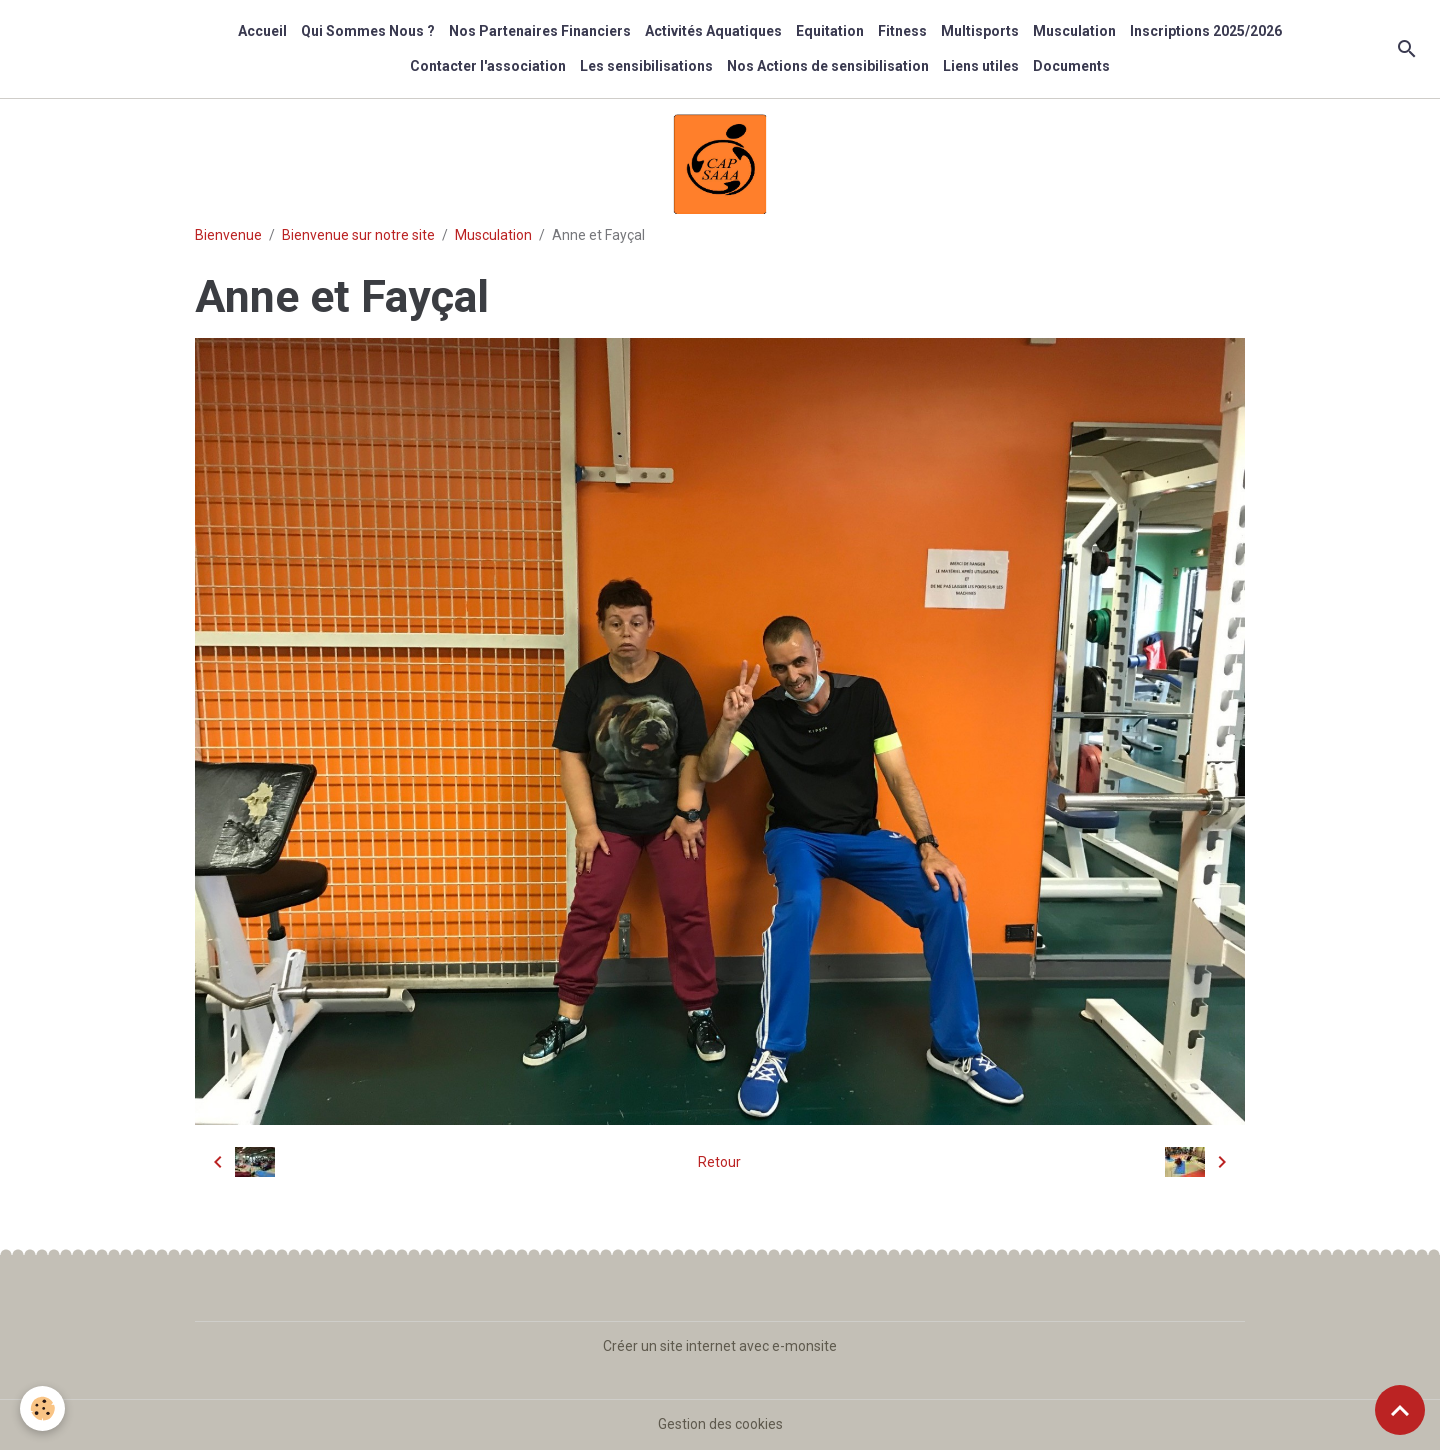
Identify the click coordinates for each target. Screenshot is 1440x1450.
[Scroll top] (1400, 1410)
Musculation (1074, 31)
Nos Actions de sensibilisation (828, 66)
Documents (1071, 66)
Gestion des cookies (720, 1424)
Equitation (830, 31)
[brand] (76, 49)
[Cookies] (42, 1408)
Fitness (902, 31)
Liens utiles (981, 66)
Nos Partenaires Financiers (540, 31)
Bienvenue (228, 235)
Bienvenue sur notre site (358, 235)
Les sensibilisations (646, 66)
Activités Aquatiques (713, 31)
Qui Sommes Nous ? (368, 31)
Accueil (262, 31)
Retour (719, 1162)
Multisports (980, 31)
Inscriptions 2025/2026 (1206, 31)
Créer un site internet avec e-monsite (720, 1346)
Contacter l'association (488, 66)
